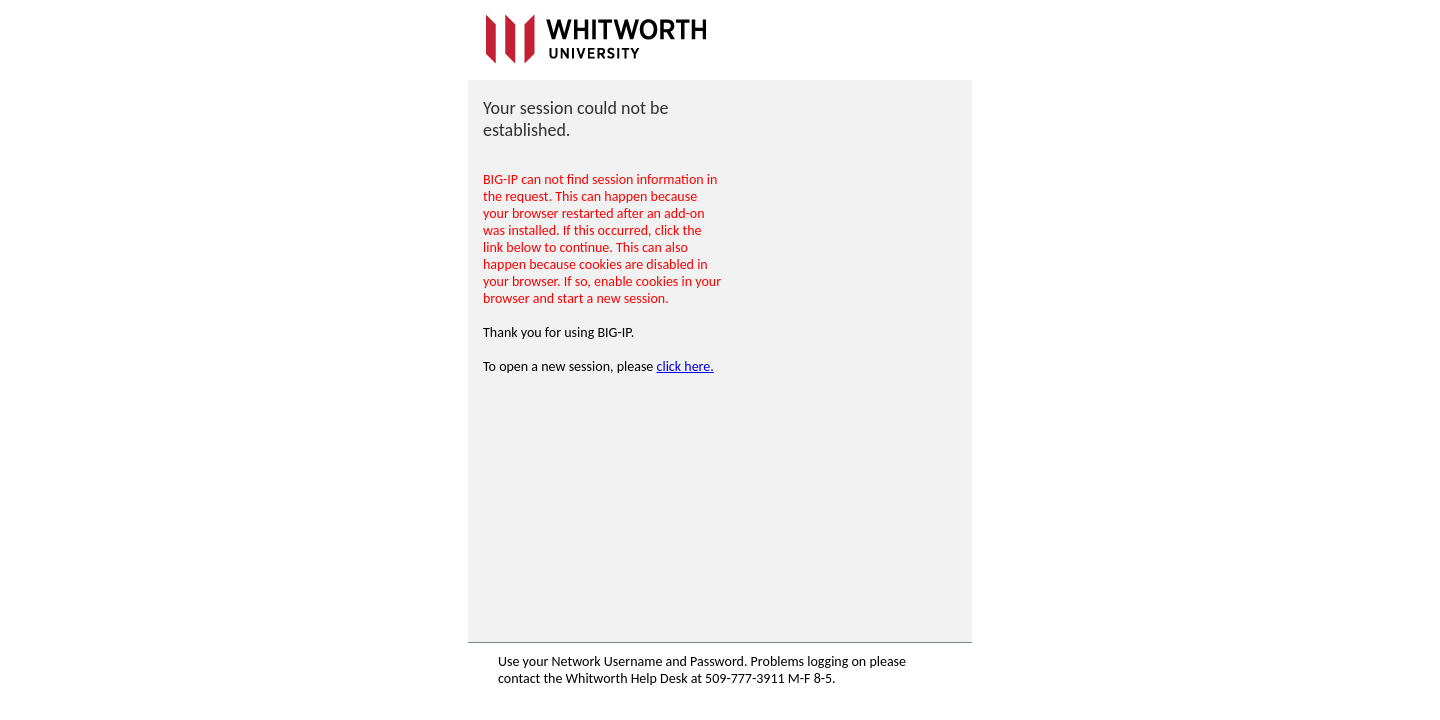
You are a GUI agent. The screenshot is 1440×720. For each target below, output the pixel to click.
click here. (685, 366)
